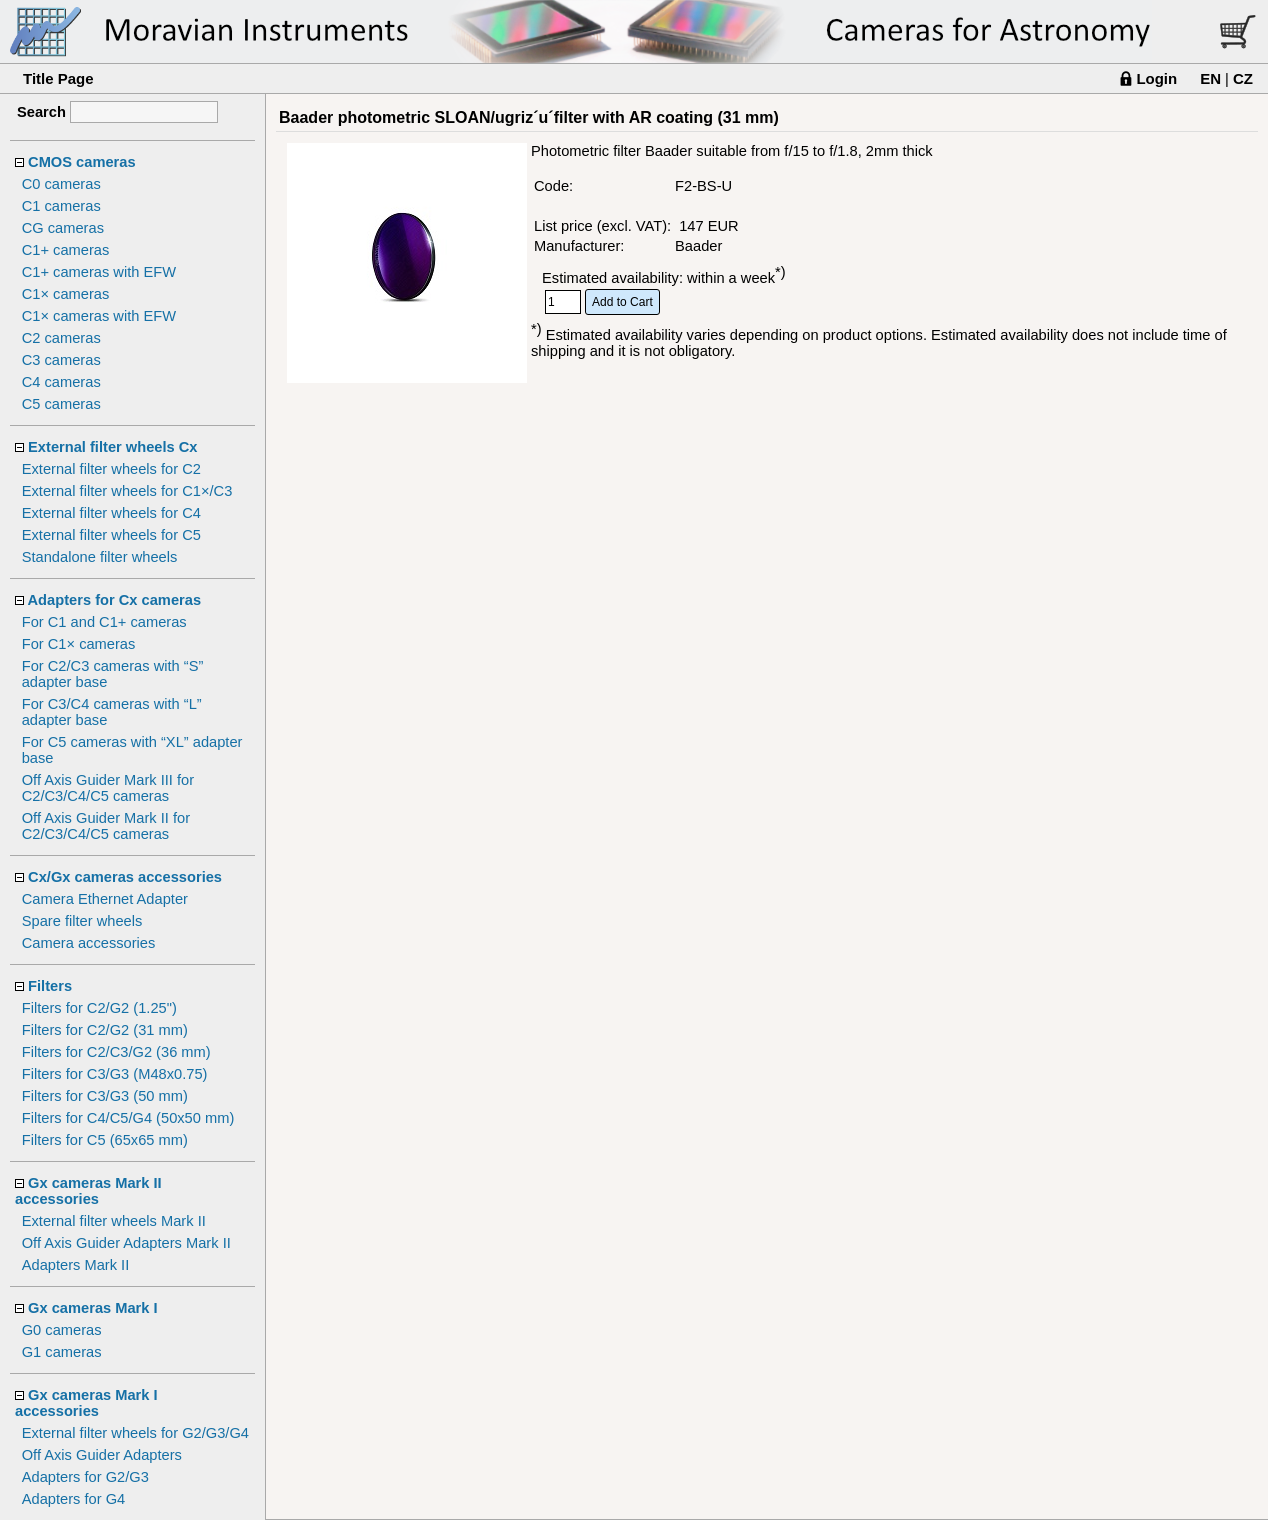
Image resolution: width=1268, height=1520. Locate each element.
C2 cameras (61, 338)
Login (1156, 78)
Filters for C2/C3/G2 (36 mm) (116, 1052)
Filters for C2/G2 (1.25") (99, 1008)
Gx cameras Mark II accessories (88, 1191)
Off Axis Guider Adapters (102, 1455)
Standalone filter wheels (100, 557)
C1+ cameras (66, 250)
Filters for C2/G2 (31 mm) (105, 1030)
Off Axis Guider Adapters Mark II (126, 1243)
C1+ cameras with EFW (99, 272)
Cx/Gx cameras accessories (125, 877)
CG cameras (63, 228)
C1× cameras (66, 294)
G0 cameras (62, 1330)
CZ (1243, 78)
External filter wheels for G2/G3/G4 (135, 1433)
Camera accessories (89, 943)
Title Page (58, 78)
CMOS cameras (82, 162)
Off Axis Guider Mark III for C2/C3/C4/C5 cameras (108, 788)
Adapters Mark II (76, 1265)
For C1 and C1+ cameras (104, 622)
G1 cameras (62, 1352)
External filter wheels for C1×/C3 (127, 491)
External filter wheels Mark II (114, 1221)
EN (1210, 78)
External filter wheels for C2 (111, 469)
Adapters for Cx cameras (115, 600)
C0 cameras (61, 184)
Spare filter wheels (82, 921)
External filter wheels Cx (112, 447)
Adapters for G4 (73, 1499)
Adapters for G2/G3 (85, 1477)
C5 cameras (61, 404)
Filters (50, 986)
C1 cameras (61, 206)
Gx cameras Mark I (93, 1308)
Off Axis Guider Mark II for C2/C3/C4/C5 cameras (106, 826)
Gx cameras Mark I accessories (86, 1403)
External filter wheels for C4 (111, 513)
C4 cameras (61, 382)
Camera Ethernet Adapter (105, 899)
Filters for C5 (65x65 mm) (105, 1140)
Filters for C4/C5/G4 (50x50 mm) (128, 1118)
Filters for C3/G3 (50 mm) (105, 1096)
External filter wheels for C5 (111, 535)
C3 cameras (61, 360)
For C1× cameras (79, 644)
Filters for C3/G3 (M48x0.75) (115, 1074)
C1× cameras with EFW (99, 316)
